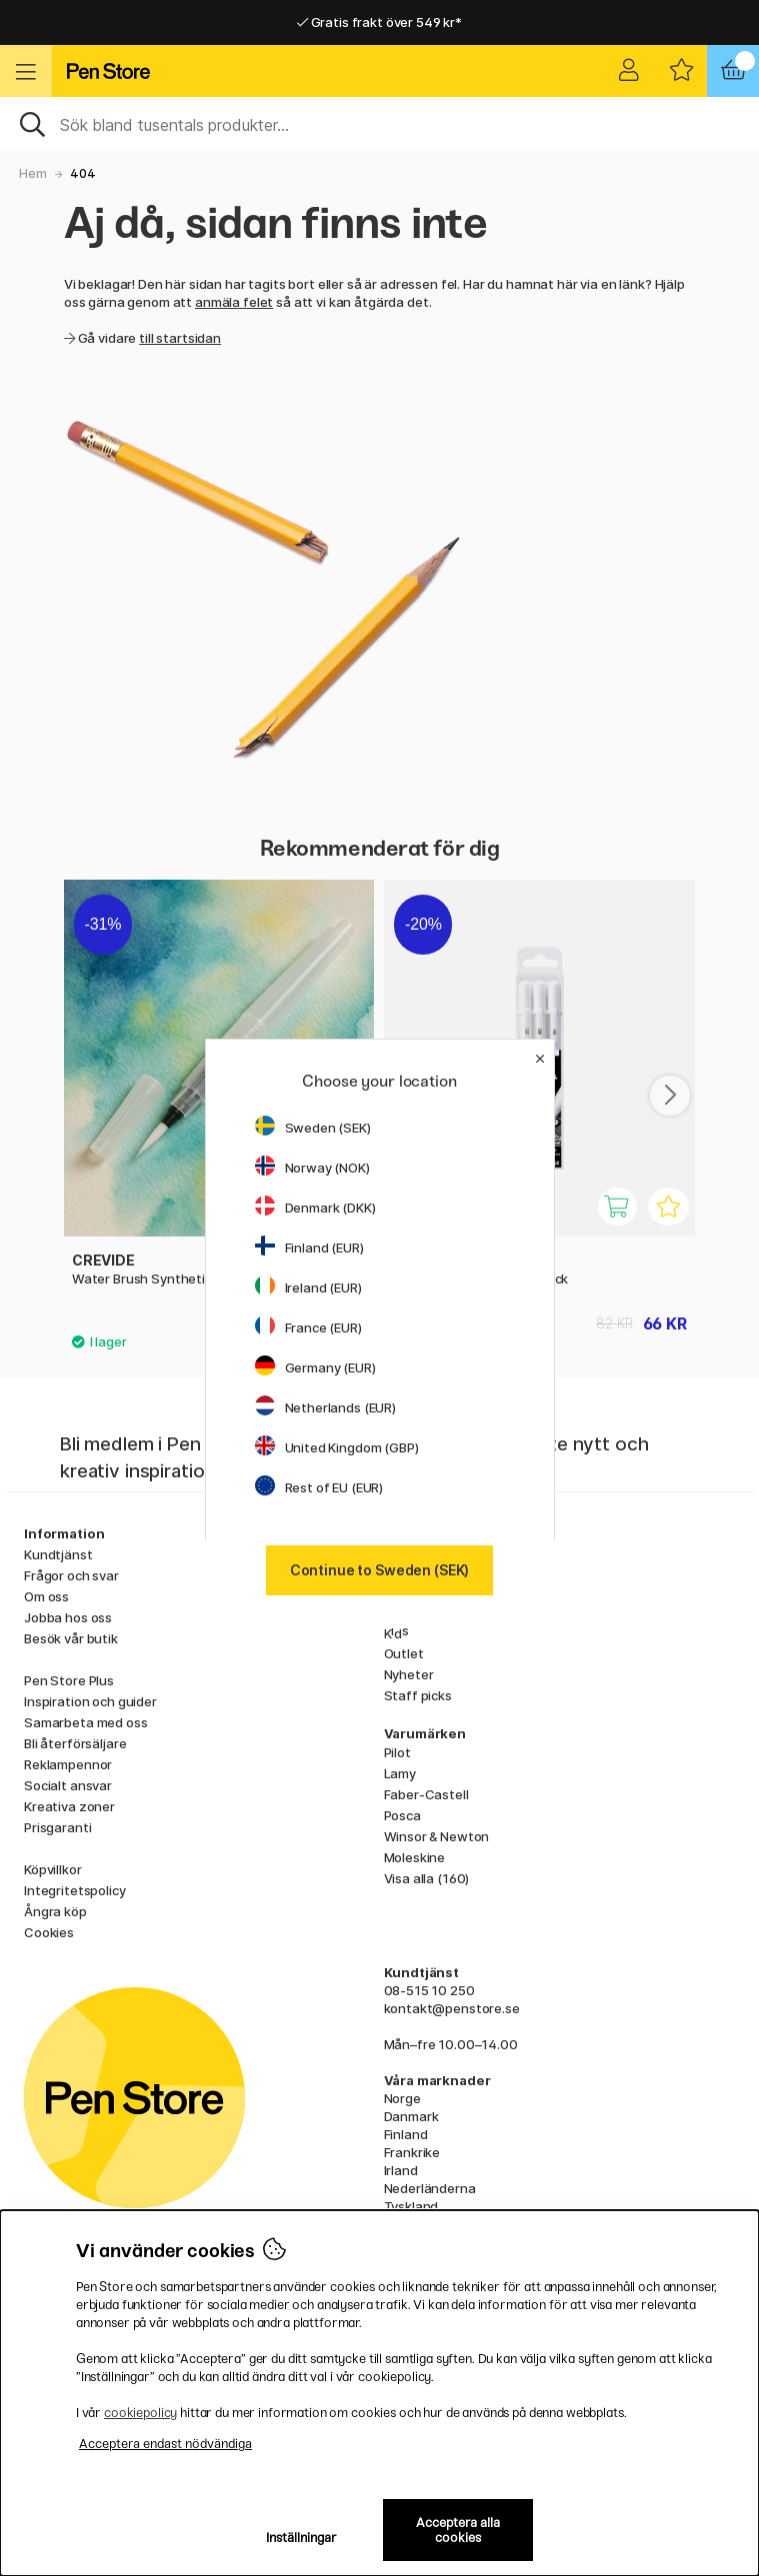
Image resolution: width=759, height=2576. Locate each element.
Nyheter (409, 1674)
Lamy (400, 1773)
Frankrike (412, 2152)
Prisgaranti (57, 1827)
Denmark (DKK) (315, 1208)
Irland (401, 2170)
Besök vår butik (71, 1638)
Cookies (49, 1932)
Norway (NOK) (312, 1168)
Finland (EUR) (309, 1248)
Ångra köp (55, 1911)
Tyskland (411, 2206)
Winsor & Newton (437, 1836)
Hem (33, 173)
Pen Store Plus (69, 1680)
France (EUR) (308, 1327)
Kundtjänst (58, 1554)
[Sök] (379, 123)
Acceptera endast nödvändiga (165, 2443)
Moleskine (415, 1857)
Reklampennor (68, 1764)
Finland (406, 2134)
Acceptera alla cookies (458, 2530)
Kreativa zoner (69, 1806)
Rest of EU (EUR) (319, 1487)
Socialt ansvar (68, 1785)
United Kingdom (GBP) (337, 1447)
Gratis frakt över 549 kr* (379, 22)
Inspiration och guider (90, 1701)
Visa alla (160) (427, 1878)
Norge (402, 2098)
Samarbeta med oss (86, 1722)
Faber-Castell (426, 1794)
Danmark (411, 2116)
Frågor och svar (71, 1575)
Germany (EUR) (315, 1367)
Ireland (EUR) (308, 1287)
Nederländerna (430, 2188)
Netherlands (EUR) (326, 1407)
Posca (402, 1815)
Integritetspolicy (75, 1890)
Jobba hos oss (68, 1617)
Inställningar (301, 2537)
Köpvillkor (53, 1869)
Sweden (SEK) (313, 1128)
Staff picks (418, 1695)
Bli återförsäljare (75, 1743)
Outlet (404, 1653)
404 (83, 173)
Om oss (46, 1596)
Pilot (397, 1752)
